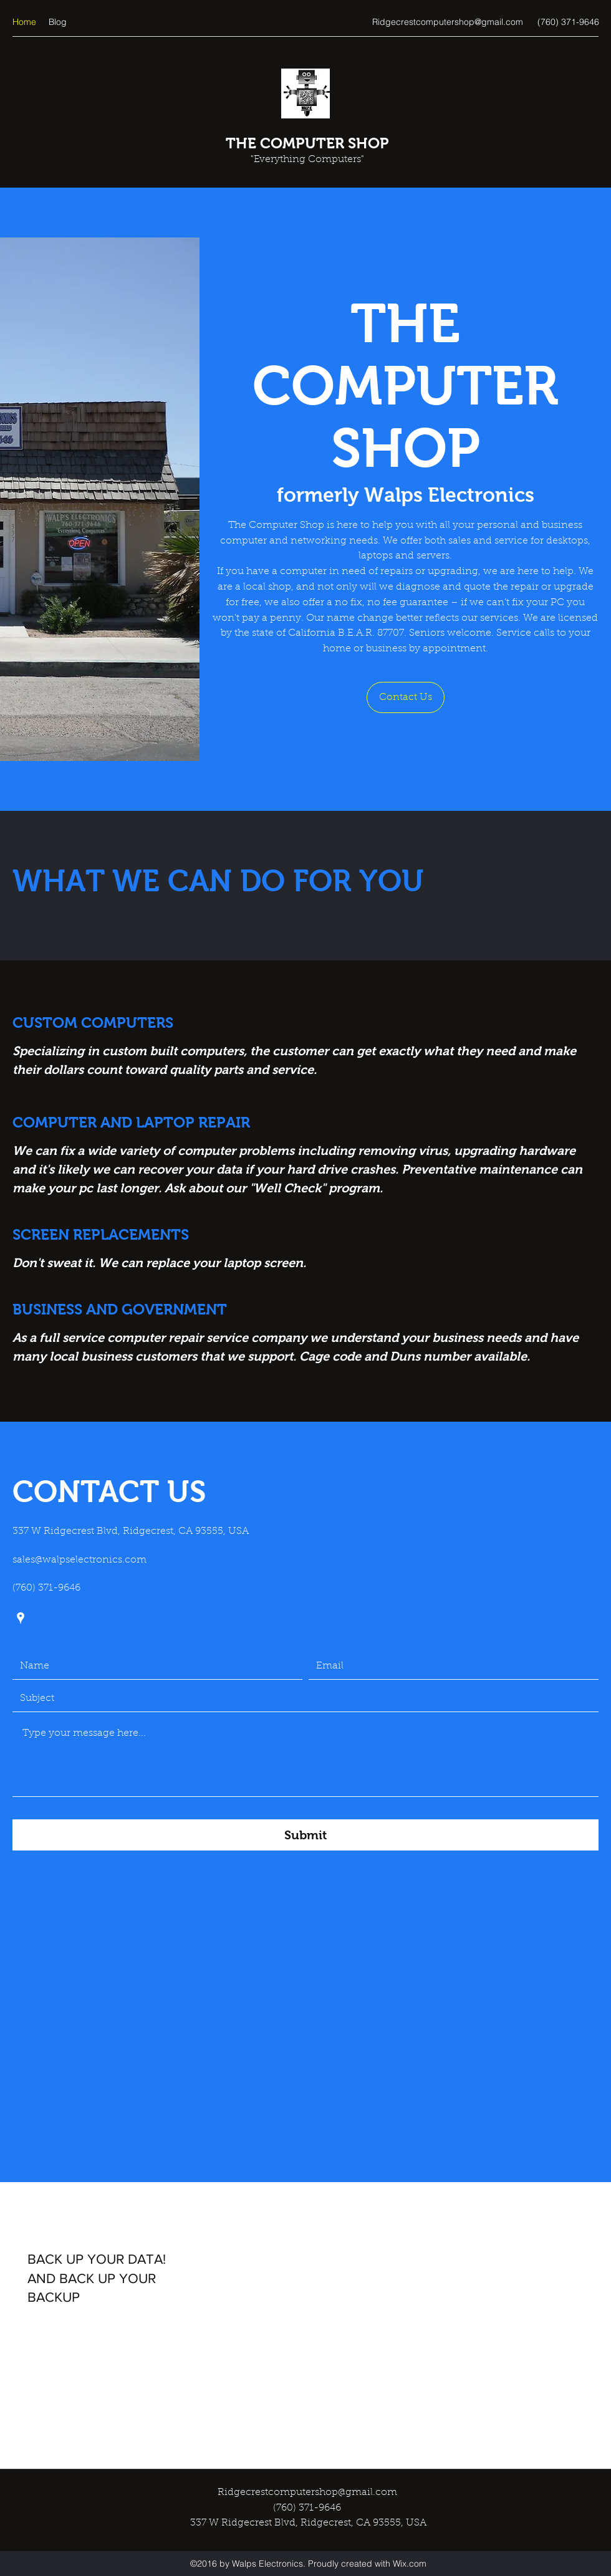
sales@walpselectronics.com (79, 1560)
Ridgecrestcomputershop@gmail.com (447, 21)
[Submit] (305, 1835)
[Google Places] (20, 1618)
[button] (406, 697)
